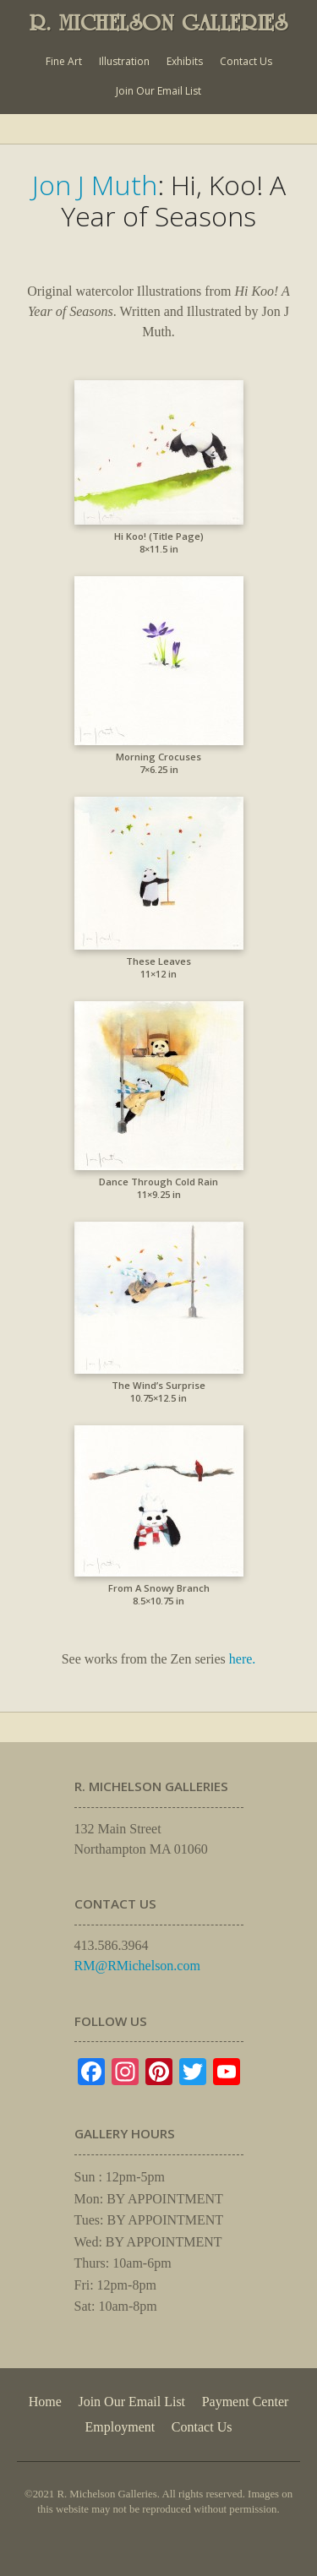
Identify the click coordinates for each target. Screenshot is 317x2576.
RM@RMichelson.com (137, 1965)
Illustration (124, 61)
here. (242, 1659)
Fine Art (64, 61)
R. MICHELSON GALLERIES (159, 22)
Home (45, 2401)
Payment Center (245, 2401)
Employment (120, 2427)
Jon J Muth (94, 184)
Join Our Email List (158, 91)
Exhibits (185, 61)
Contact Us (246, 61)
